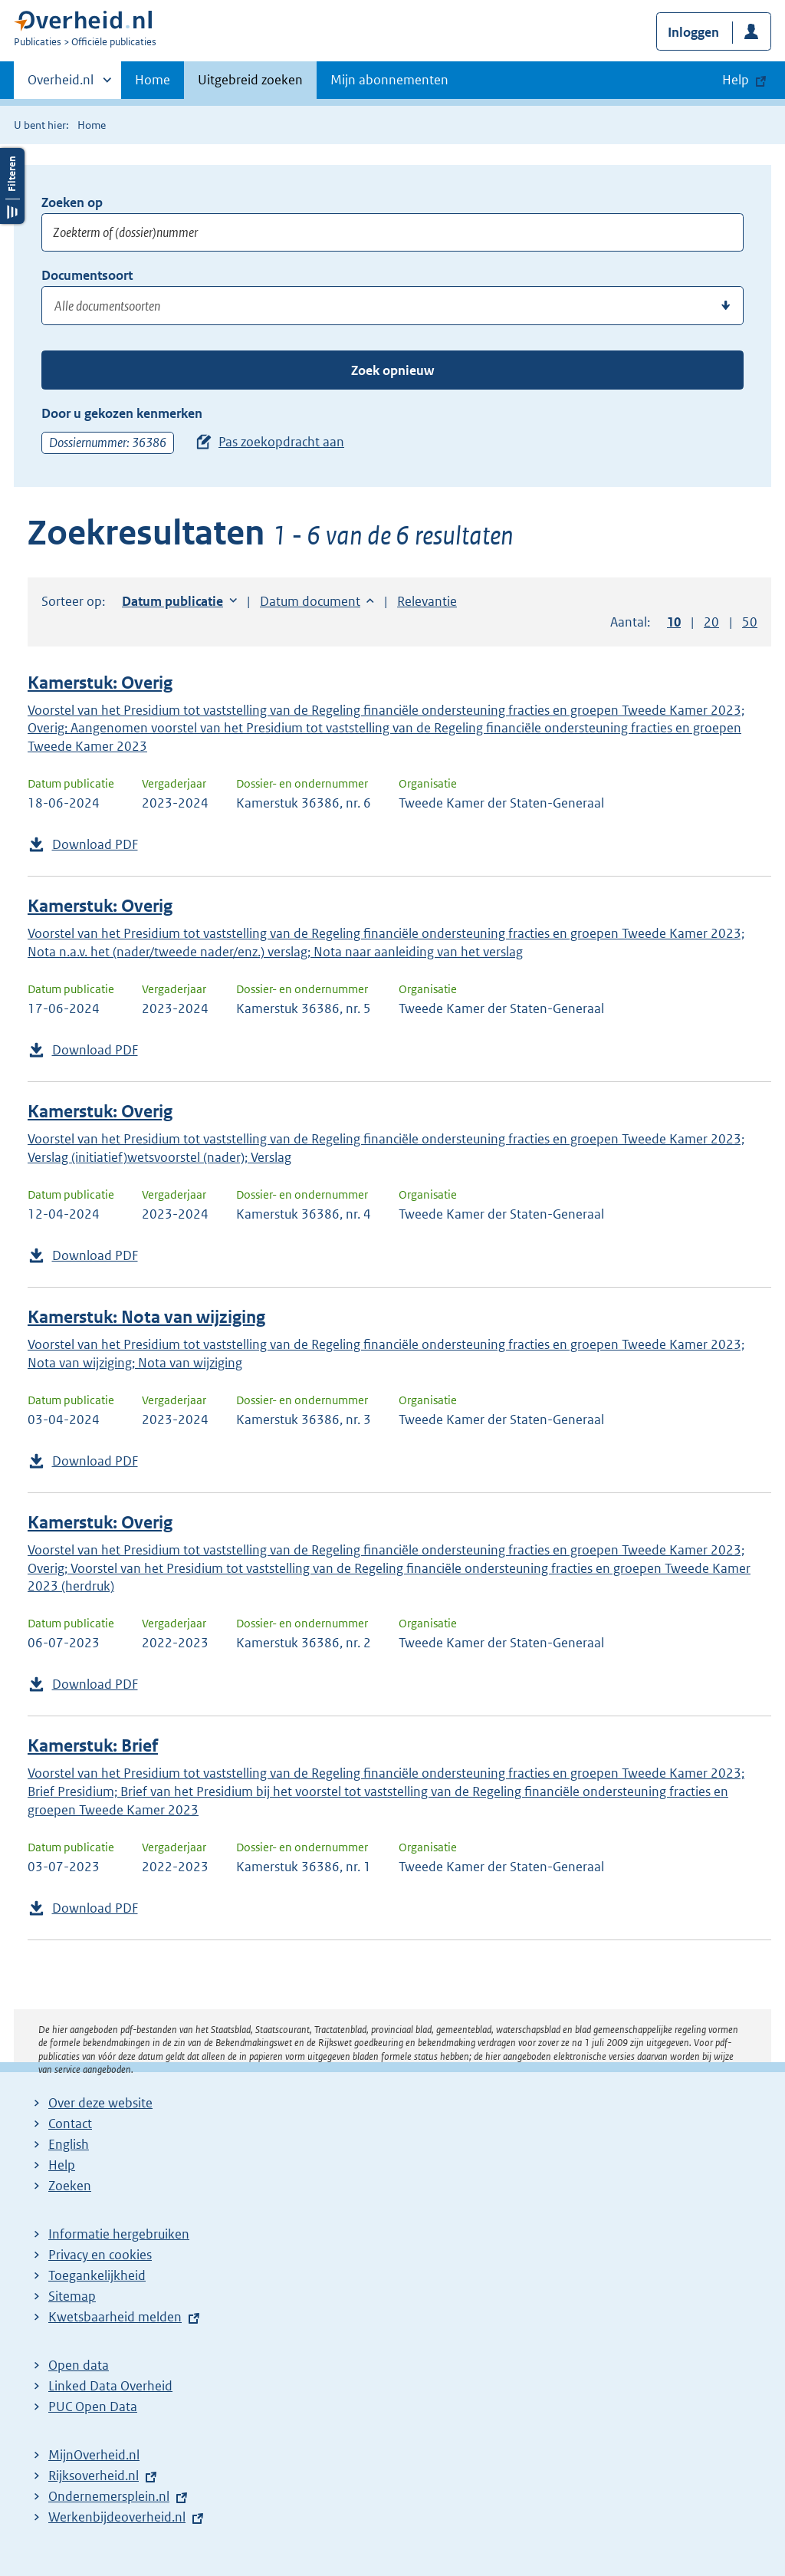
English (68, 2144)
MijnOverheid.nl (94, 2454)
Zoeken (69, 2185)
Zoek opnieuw (392, 370)
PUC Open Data (92, 2406)
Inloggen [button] (693, 32)
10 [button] (674, 622)
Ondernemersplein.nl (108, 2496)
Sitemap (72, 2296)
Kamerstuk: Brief (93, 1745)
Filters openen (12, 186)
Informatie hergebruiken (118, 2234)
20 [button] (711, 622)
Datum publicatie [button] (172, 601)
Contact (70, 2123)
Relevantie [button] (427, 601)
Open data (78, 2365)
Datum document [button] (310, 601)
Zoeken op (72, 202)
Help (61, 2165)
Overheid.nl (61, 84)
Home (152, 79)
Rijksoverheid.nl (93, 2475)
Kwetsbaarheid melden (115, 2316)
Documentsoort (87, 275)
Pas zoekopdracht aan (281, 441)
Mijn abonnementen (389, 79)
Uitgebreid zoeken (250, 79)
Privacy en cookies (100, 2254)
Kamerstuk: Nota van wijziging (146, 1317)
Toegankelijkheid (97, 2275)
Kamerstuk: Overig (100, 683)
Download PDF (95, 844)
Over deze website (100, 2102)
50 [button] (749, 622)
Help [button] (735, 79)
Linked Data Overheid (110, 2385)
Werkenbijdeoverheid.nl (117, 2517)
